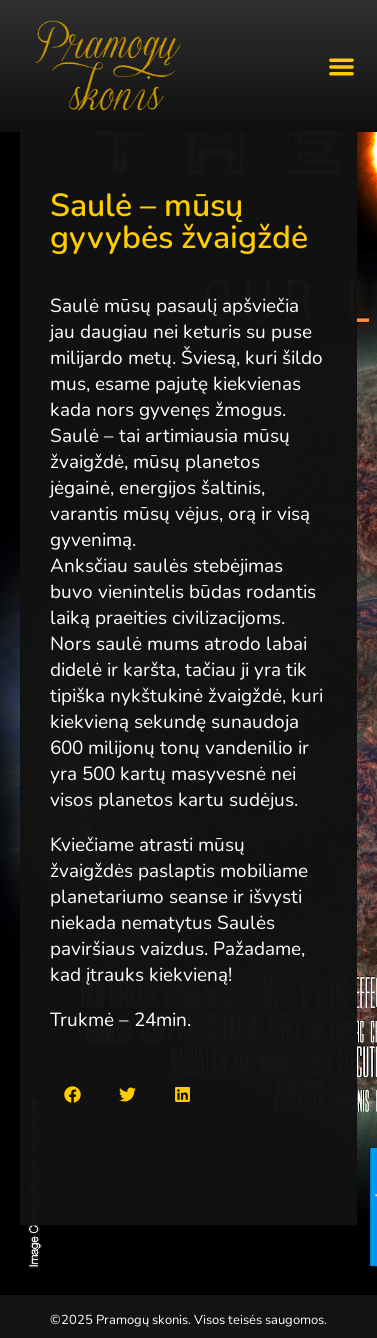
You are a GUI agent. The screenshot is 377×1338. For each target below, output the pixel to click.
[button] (342, 66)
